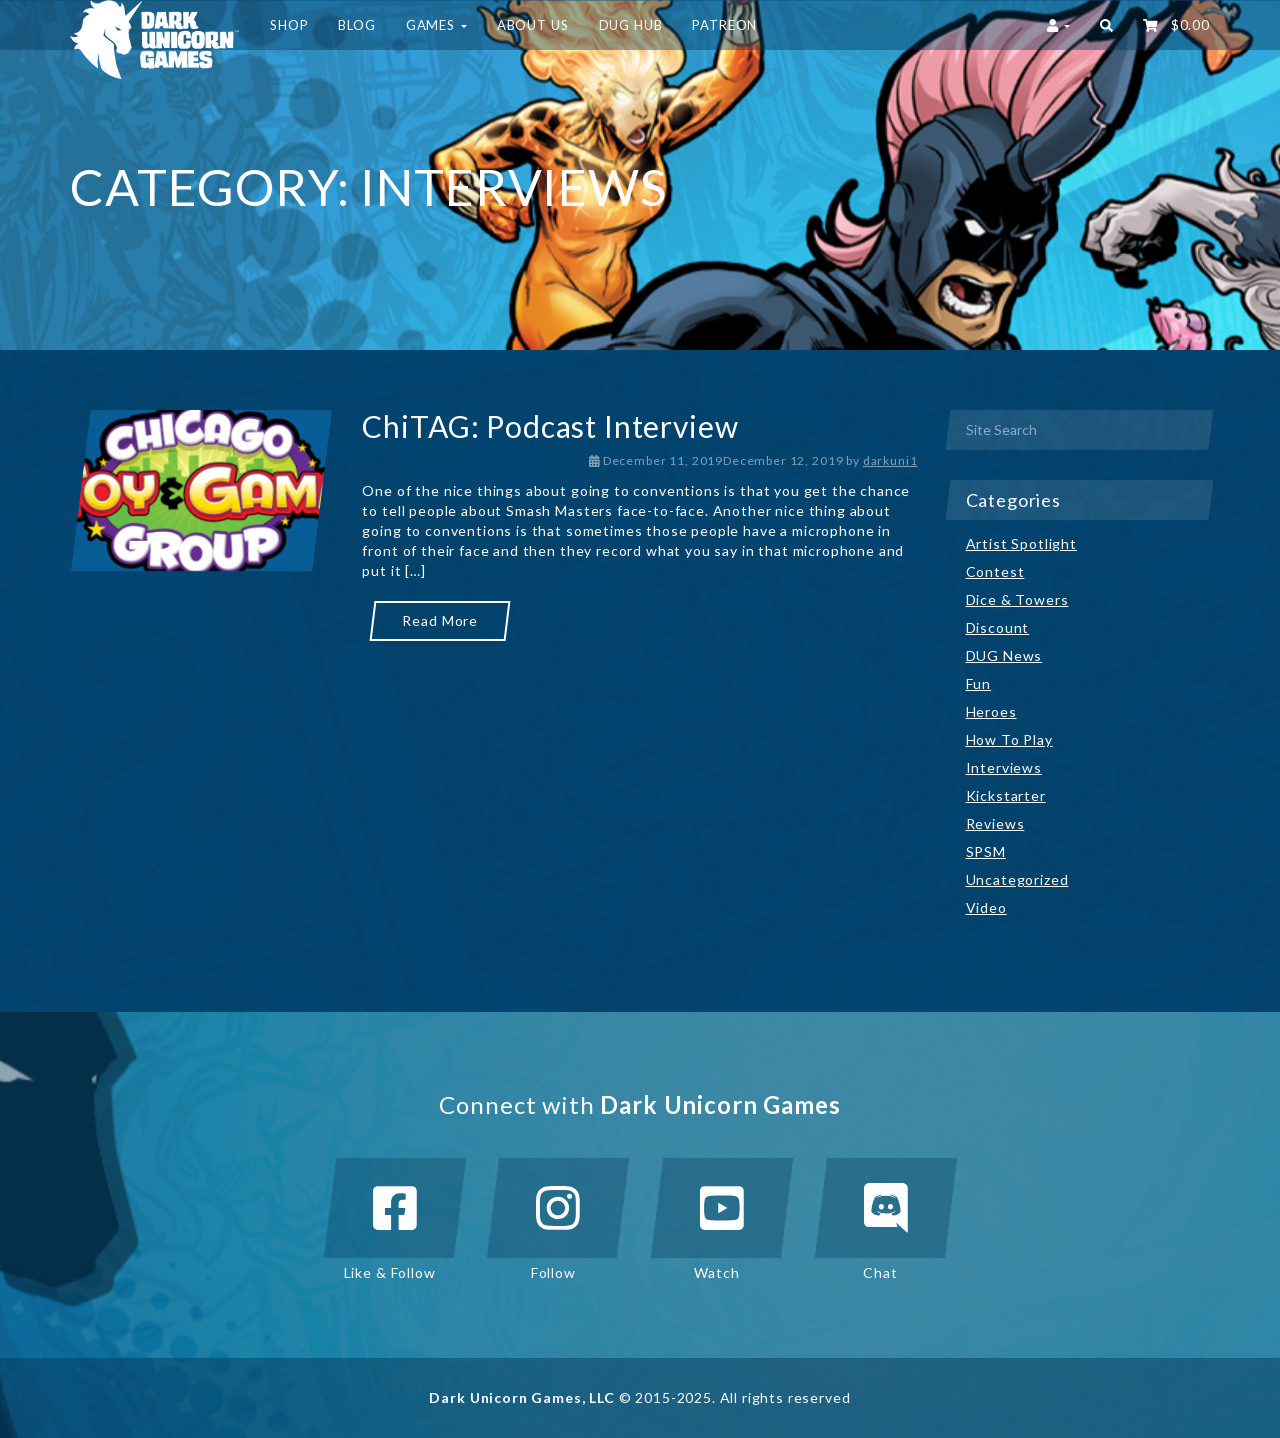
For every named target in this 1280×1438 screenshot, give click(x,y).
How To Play (1009, 739)
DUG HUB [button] (631, 25)
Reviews (995, 823)
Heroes (991, 711)
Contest (995, 571)
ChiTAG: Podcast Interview (550, 426)
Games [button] (436, 25)
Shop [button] (289, 25)
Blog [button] (356, 25)
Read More (440, 620)
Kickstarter (1006, 795)
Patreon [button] (724, 25)
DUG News (1004, 655)
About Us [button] (533, 25)
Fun (979, 683)
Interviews (1004, 767)
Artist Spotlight (1021, 543)
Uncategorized (1017, 879)
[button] (1106, 25)
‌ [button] (1176, 25)
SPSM (986, 851)
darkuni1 (890, 460)
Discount (998, 627)
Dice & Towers (1017, 599)
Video (986, 907)
